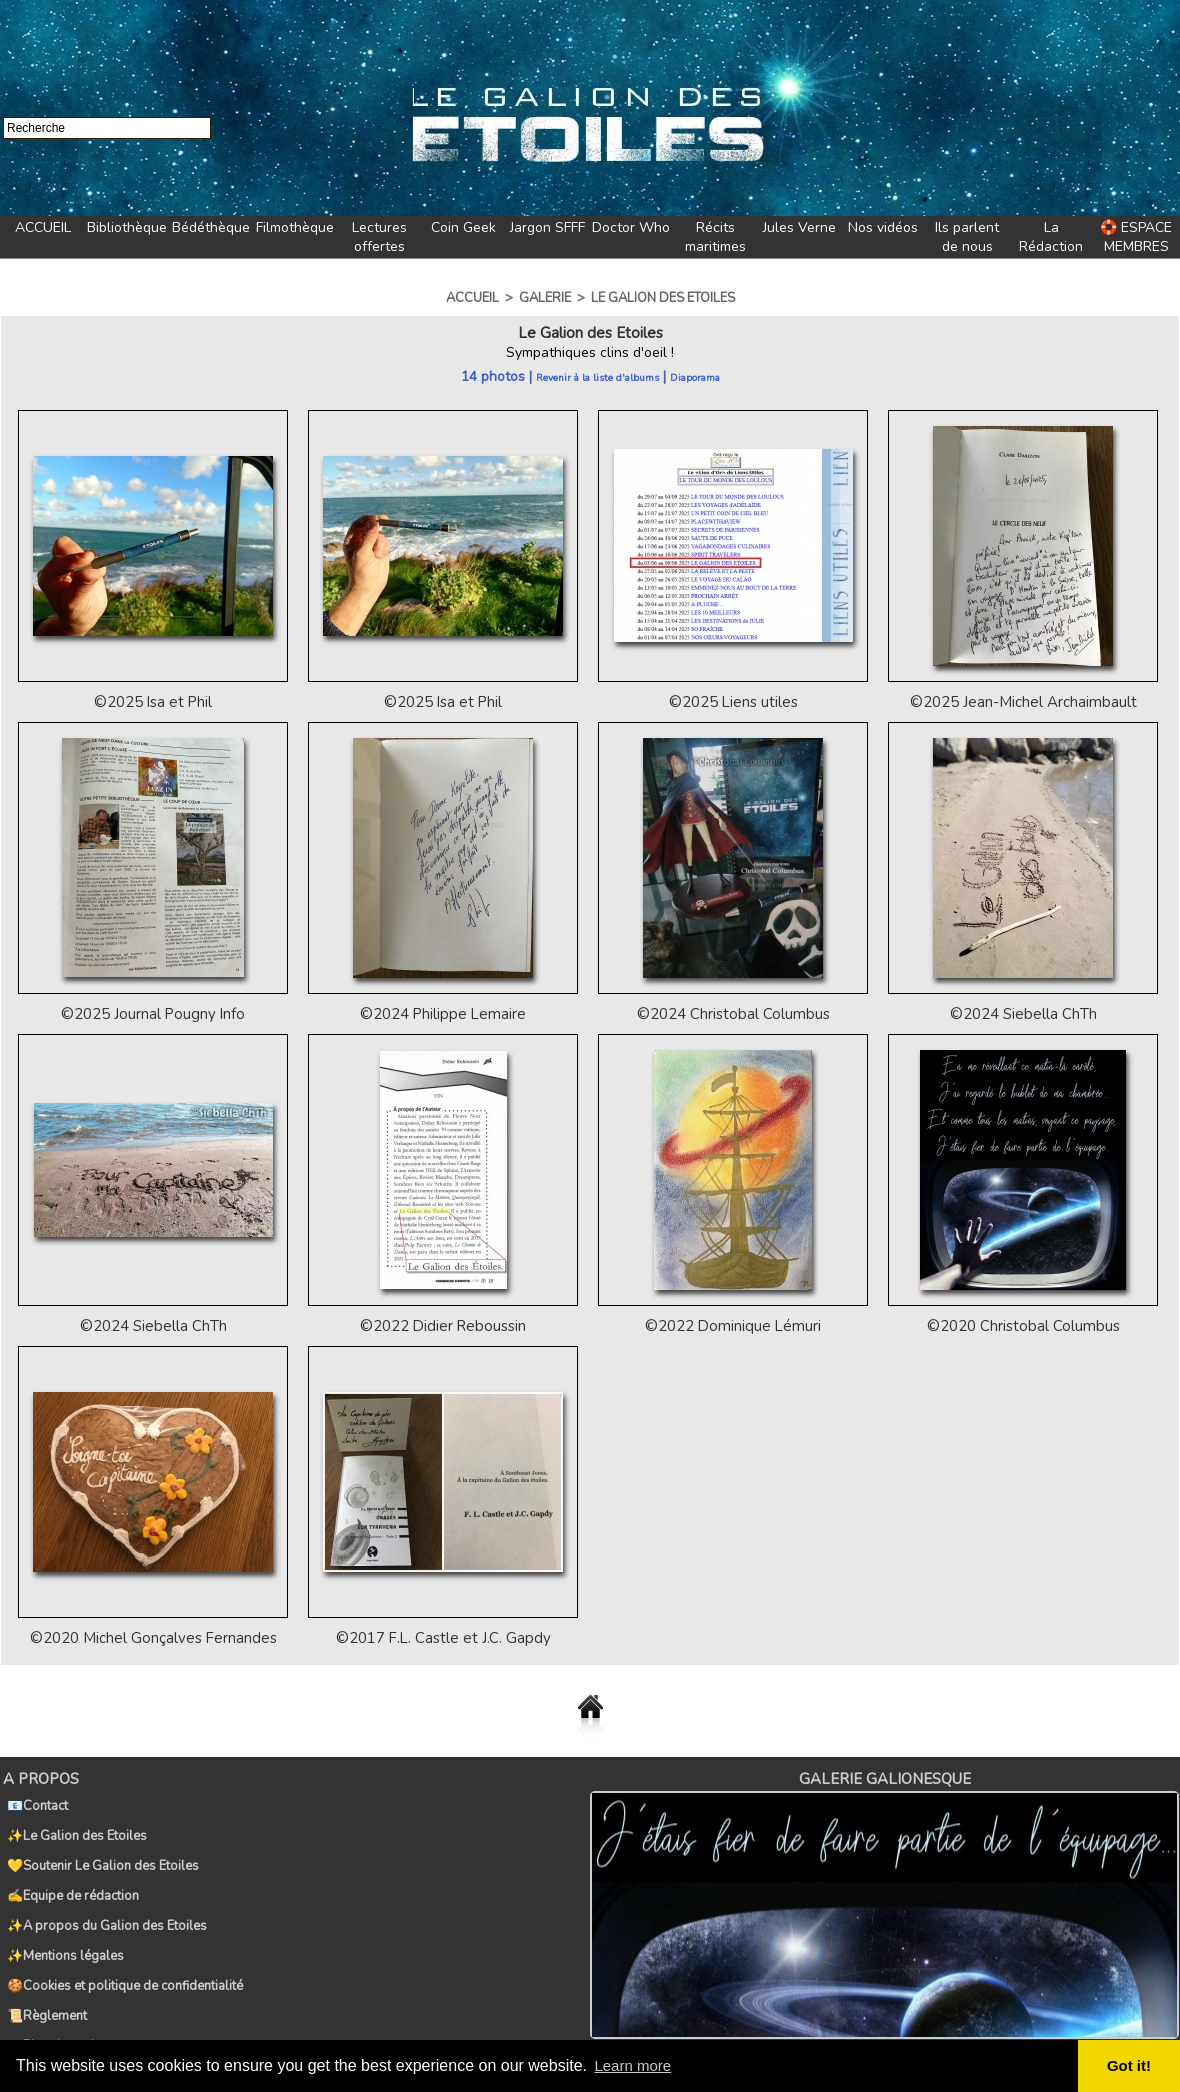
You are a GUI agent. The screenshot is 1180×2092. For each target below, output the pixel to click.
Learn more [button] (636, 2065)
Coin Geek (463, 227)
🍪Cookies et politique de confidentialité (121, 1930)
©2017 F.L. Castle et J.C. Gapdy (443, 1634)
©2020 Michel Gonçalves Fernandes (153, 1634)
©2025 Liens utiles (733, 701)
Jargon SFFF (547, 227)
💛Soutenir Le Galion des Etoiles (99, 1842)
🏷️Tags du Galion (55, 1996)
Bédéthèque (211, 227)
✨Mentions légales (61, 1908)
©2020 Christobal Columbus (1023, 1323)
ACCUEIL (43, 227)
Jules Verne (799, 227)
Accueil (472, 298)
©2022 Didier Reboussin (443, 1323)
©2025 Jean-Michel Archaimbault (1023, 701)
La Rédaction (1051, 237)
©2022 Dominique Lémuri (733, 1323)
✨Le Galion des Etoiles (73, 1820)
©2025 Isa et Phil (153, 701)
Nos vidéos (883, 227)
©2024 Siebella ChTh (1023, 1012)
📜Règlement (43, 1952)
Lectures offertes (379, 237)
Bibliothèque (127, 227)
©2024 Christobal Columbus (733, 1012)
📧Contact (33, 1798)
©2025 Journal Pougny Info (153, 1012)
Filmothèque (295, 227)
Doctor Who (631, 227)
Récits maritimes (715, 237)
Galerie (545, 298)
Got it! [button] (1131, 2066)
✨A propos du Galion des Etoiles (103, 1886)
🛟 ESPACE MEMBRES (1136, 237)
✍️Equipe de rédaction (69, 1864)
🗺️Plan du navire (52, 1974)
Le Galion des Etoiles (663, 298)
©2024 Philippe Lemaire (443, 1012)
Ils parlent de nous (967, 237)
